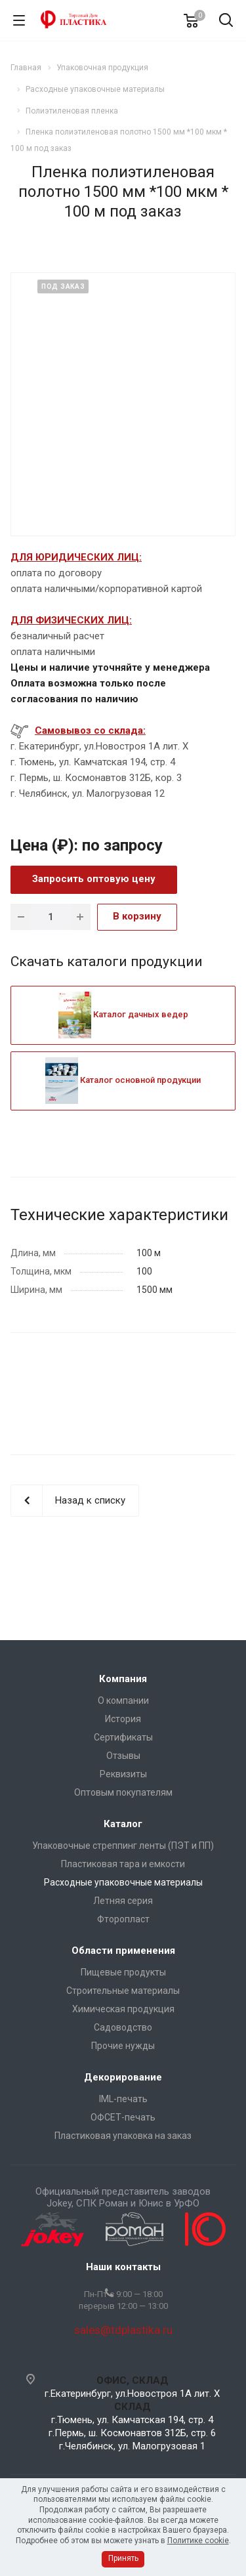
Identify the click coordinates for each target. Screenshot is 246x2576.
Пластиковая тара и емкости (123, 1864)
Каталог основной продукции (123, 1080)
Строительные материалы (123, 1990)
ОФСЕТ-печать (123, 2117)
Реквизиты (123, 1774)
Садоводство (123, 2027)
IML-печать (123, 2099)
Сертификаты (123, 1737)
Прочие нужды (123, 2045)
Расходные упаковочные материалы (123, 1882)
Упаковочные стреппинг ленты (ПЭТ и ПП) (123, 1845)
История (123, 1719)
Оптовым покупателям (123, 1792)
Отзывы (123, 1755)
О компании (123, 1700)
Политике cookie (198, 2540)
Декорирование (123, 2077)
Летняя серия (123, 1900)
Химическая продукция (123, 2009)
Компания (123, 1679)
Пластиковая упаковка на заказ (123, 2135)
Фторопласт (123, 1919)
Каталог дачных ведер (123, 1014)
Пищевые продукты (123, 1972)
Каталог (123, 1824)
